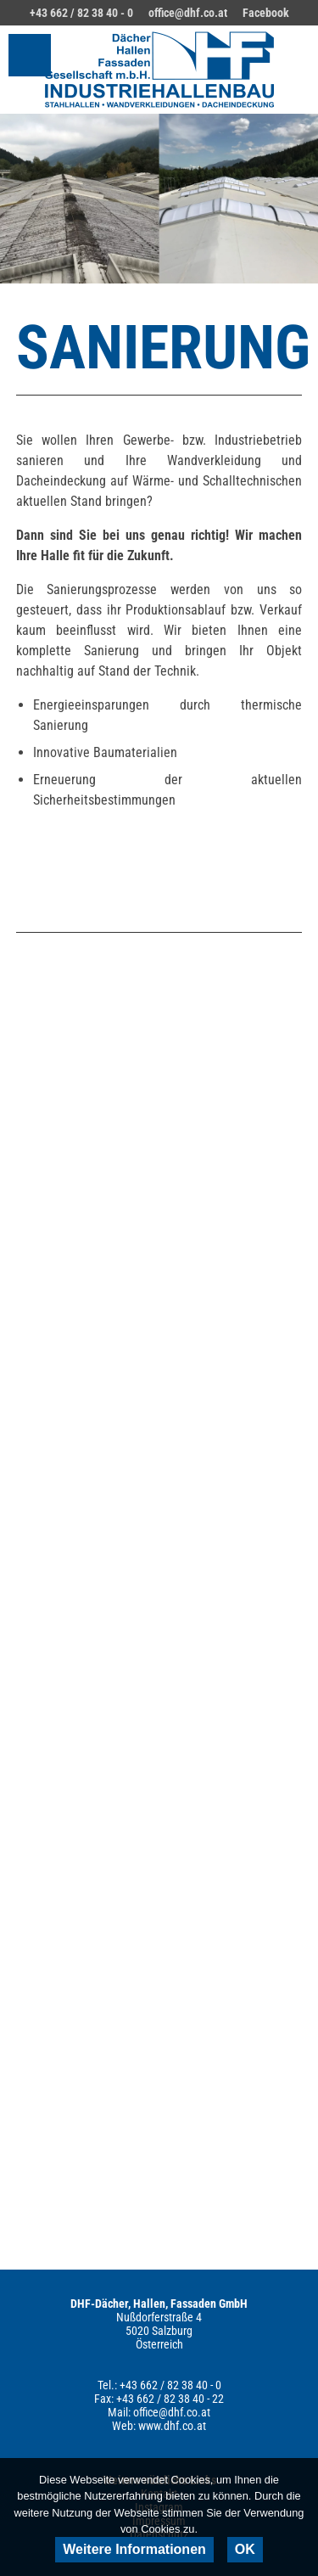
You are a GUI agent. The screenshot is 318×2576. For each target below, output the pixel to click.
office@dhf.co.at (187, 13)
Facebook (266, 13)
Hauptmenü (29, 55)
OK (245, 2549)
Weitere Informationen (134, 2549)
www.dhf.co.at (172, 2426)
